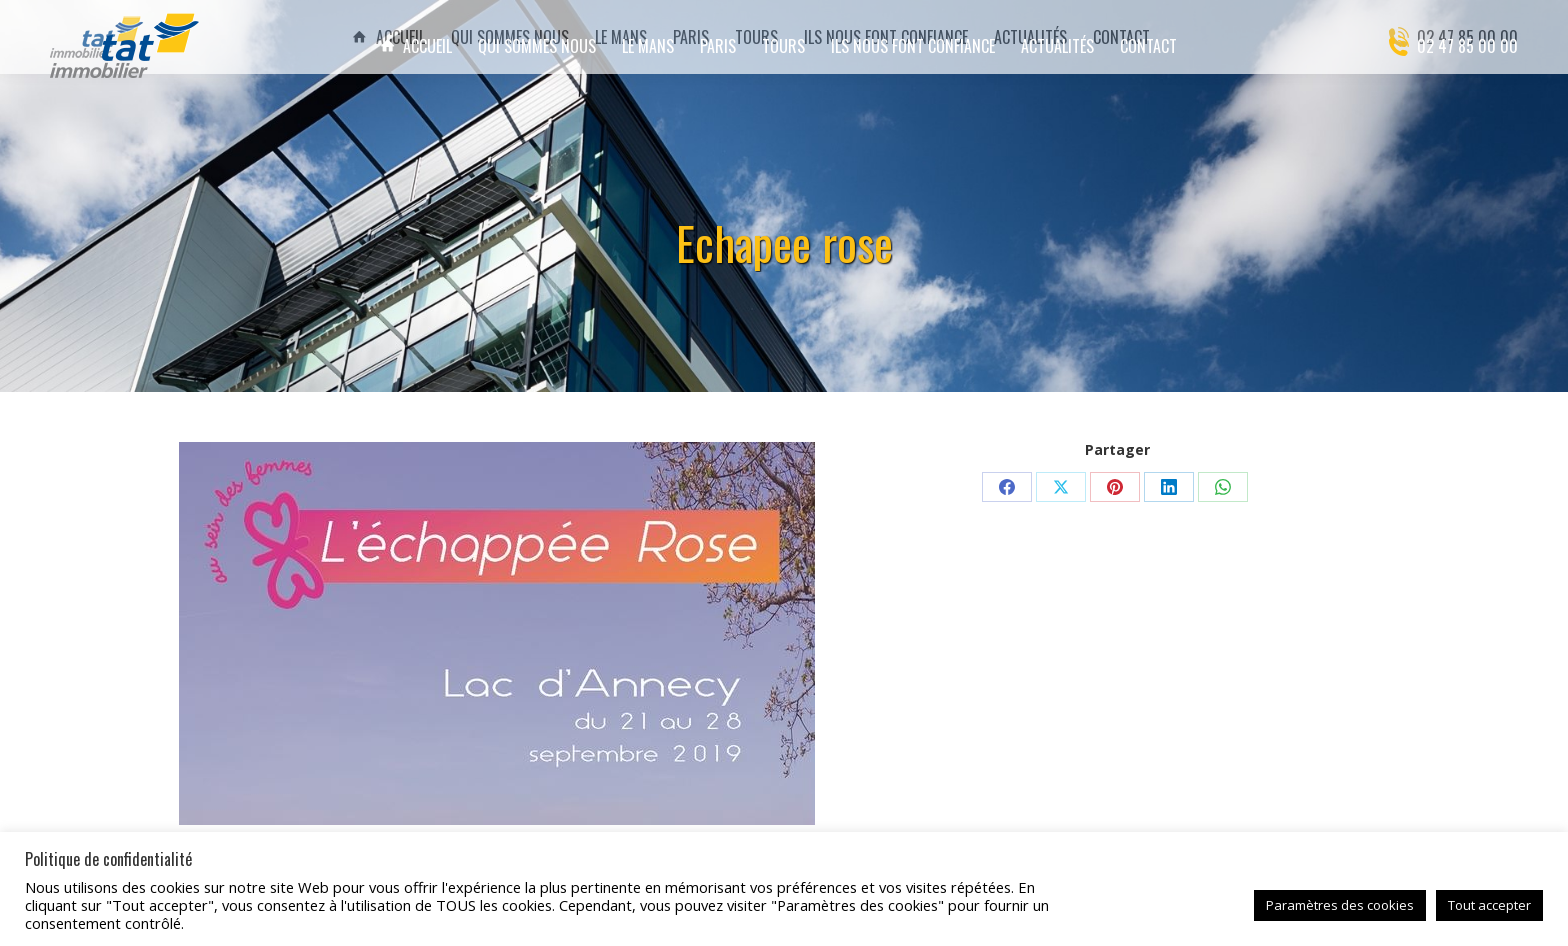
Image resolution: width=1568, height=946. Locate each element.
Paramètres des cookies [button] (1340, 905)
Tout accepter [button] (1489, 905)
